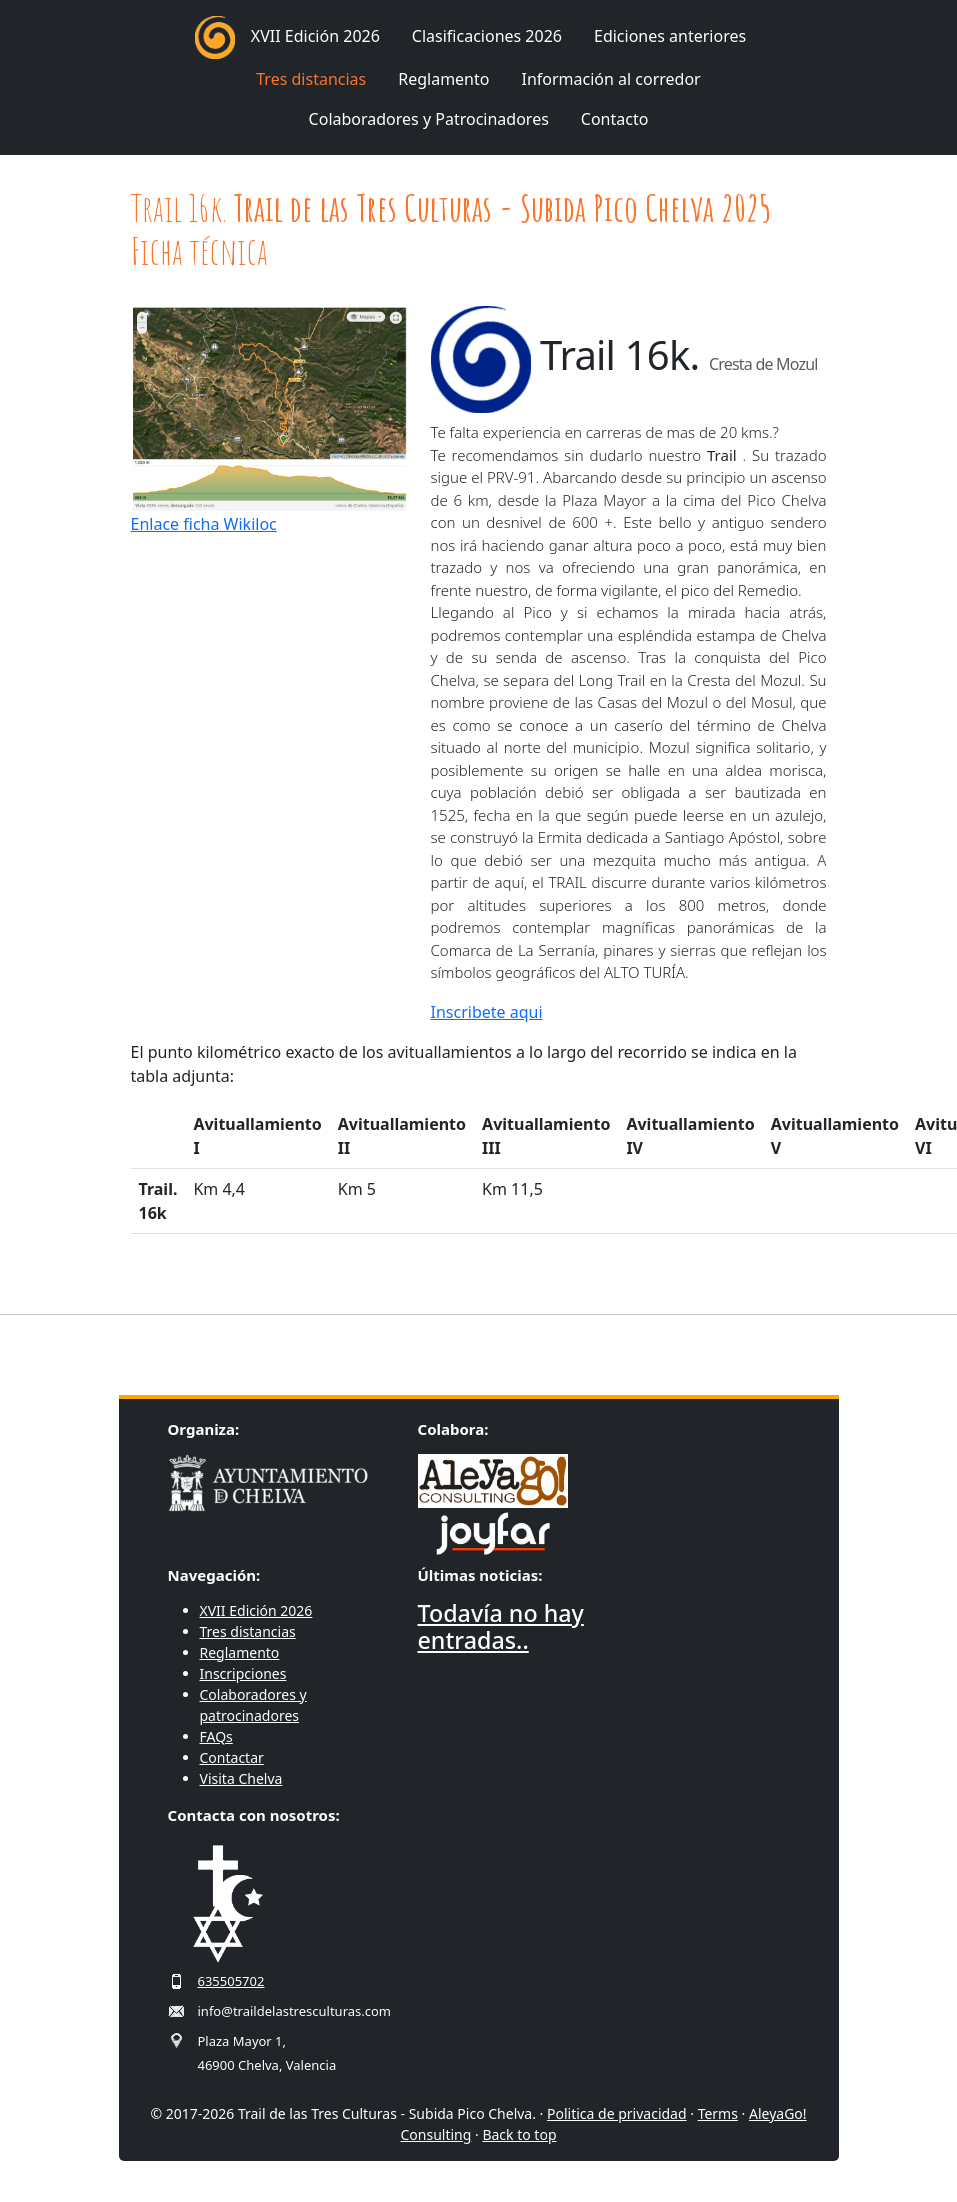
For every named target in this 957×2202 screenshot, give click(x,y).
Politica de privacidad (617, 2113)
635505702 (231, 1981)
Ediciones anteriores (670, 36)
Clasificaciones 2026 (487, 36)
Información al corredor (610, 79)
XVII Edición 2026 (315, 36)
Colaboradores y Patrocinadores (429, 119)
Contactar (232, 1757)
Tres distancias (311, 79)
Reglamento (443, 79)
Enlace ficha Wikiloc (204, 524)
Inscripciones (243, 1673)
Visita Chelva (241, 1778)
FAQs (216, 1736)
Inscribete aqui (487, 1012)
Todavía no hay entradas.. (501, 1627)
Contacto (615, 119)
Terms (718, 2113)
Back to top (519, 2134)
